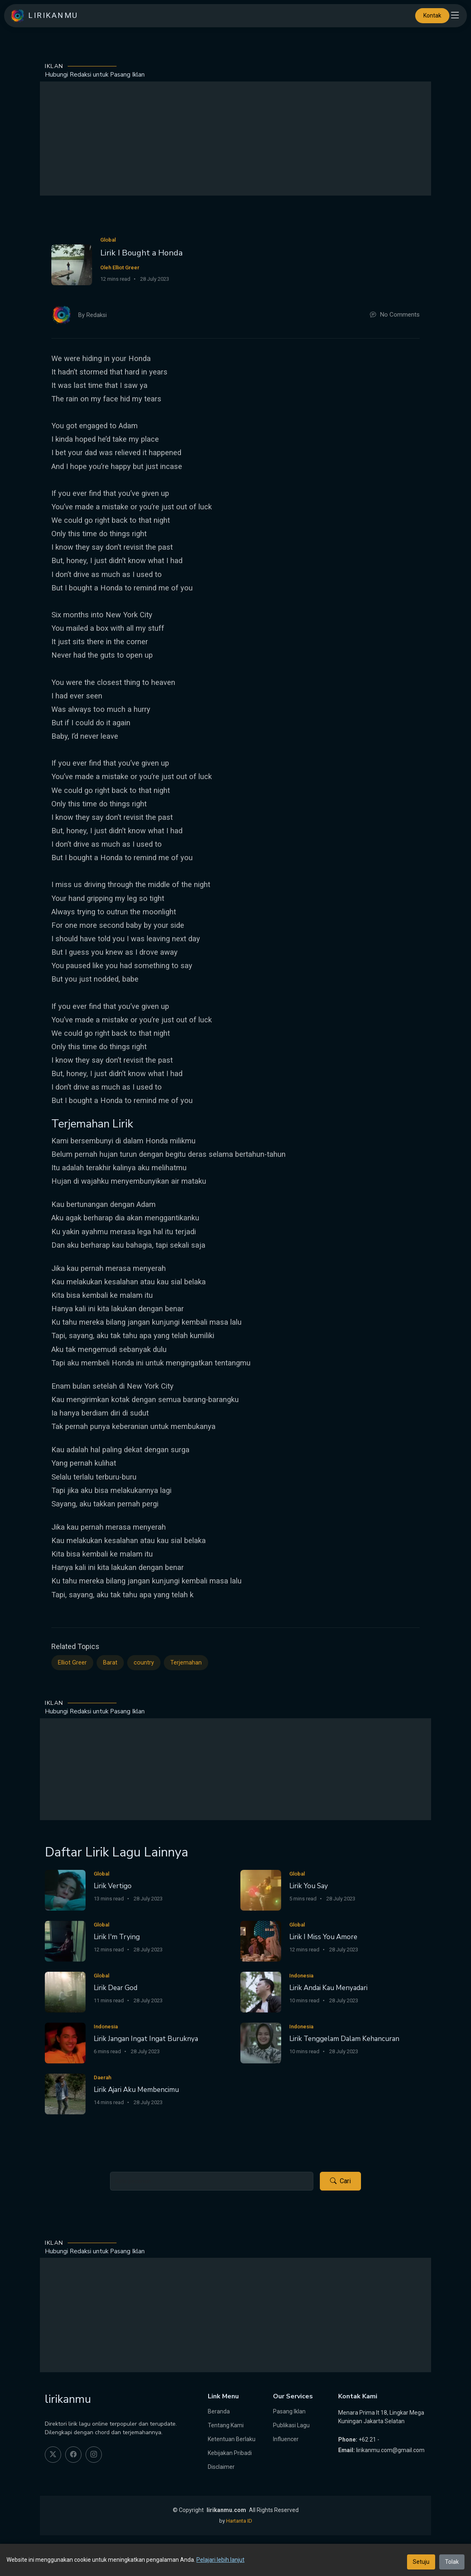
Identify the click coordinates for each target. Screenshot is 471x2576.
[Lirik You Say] (260, 1889)
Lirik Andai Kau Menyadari (328, 1988)
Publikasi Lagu (291, 2425)
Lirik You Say (308, 1886)
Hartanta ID (239, 2521)
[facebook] (73, 2454)
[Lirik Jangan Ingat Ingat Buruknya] (65, 2042)
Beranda (219, 2411)
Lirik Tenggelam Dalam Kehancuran (344, 2038)
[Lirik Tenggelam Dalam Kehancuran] (260, 2042)
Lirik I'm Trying (117, 1937)
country (144, 1662)
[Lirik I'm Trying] (65, 1940)
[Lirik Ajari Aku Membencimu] (65, 2093)
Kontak (432, 15)
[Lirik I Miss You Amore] (260, 1940)
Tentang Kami (226, 2425)
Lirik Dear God (115, 1988)
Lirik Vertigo (113, 1886)
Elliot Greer (72, 1662)
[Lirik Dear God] (65, 1991)
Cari (340, 2181)
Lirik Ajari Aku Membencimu (136, 2089)
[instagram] (94, 2454)
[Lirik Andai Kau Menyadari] (260, 1991)
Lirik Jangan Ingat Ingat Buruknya (146, 2038)
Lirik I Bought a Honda (141, 252)
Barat (110, 1662)
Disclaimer (221, 2467)
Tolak (452, 2561)
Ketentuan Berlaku (231, 2439)
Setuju (421, 2561)
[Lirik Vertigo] (65, 1889)
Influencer (286, 2439)
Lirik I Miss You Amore (323, 1937)
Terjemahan (186, 1662)
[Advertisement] (235, 138)
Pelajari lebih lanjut (220, 2559)
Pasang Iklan (289, 2411)
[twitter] (53, 2454)
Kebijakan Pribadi (230, 2453)
